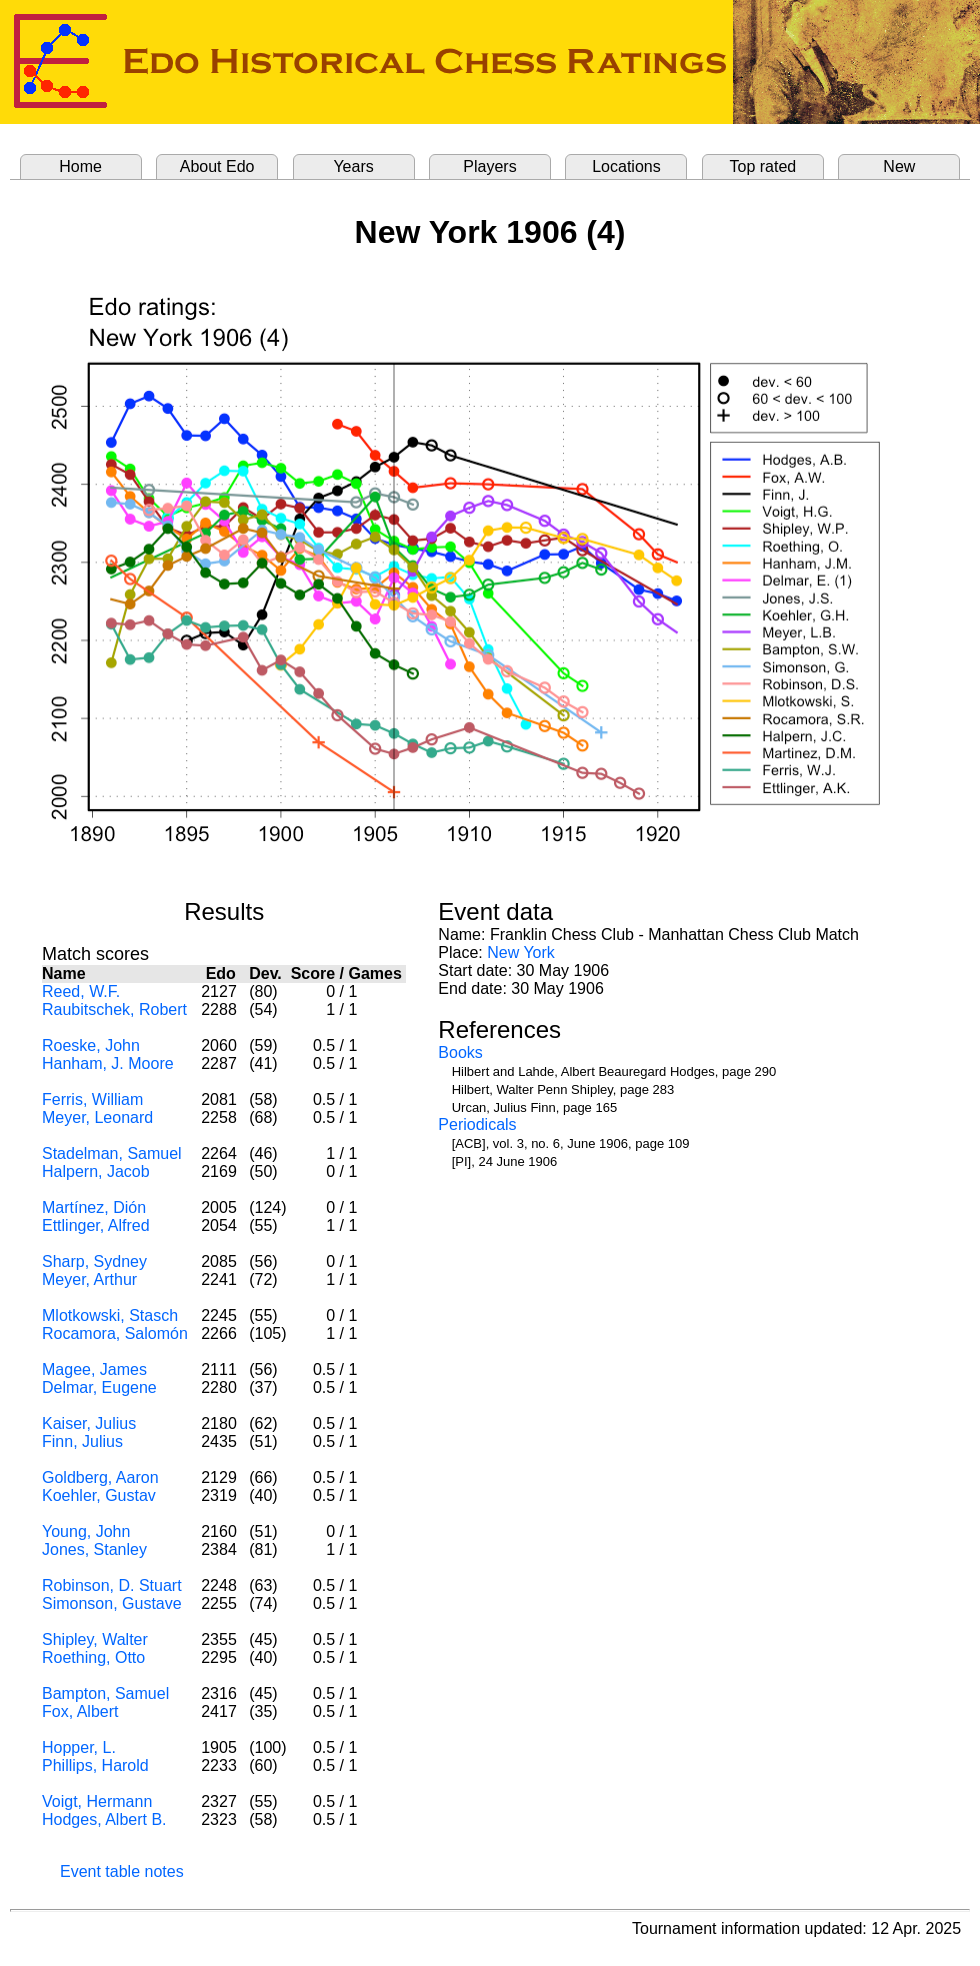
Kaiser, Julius (89, 1423)
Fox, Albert (80, 1711)
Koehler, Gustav (99, 1495)
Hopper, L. (79, 1747)
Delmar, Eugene (99, 1387)
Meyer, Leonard (97, 1117)
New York (521, 952)
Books (460, 1052)
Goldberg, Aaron (100, 1477)
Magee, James (94, 1369)
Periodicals (477, 1124)
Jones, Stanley (94, 1549)
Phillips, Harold (95, 1765)
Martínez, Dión (94, 1207)
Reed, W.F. (81, 991)
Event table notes (122, 1871)
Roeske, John (91, 1045)
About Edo (217, 166)
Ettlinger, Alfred (96, 1225)
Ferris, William (92, 1099)
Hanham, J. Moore (108, 1063)
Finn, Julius (82, 1441)
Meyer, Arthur (89, 1279)
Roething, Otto (93, 1657)
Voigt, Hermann (97, 1801)
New (899, 166)
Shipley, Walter (95, 1639)
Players (489, 166)
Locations (626, 166)
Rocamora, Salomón (115, 1333)
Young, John (86, 1531)
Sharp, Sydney (94, 1261)
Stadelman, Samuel (112, 1153)
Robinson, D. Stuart (112, 1585)
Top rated (763, 166)
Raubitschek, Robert (114, 1009)
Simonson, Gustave (112, 1603)
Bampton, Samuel (105, 1693)
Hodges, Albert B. (104, 1819)
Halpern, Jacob (96, 1171)
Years (353, 166)
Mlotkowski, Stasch (110, 1315)
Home (80, 166)
